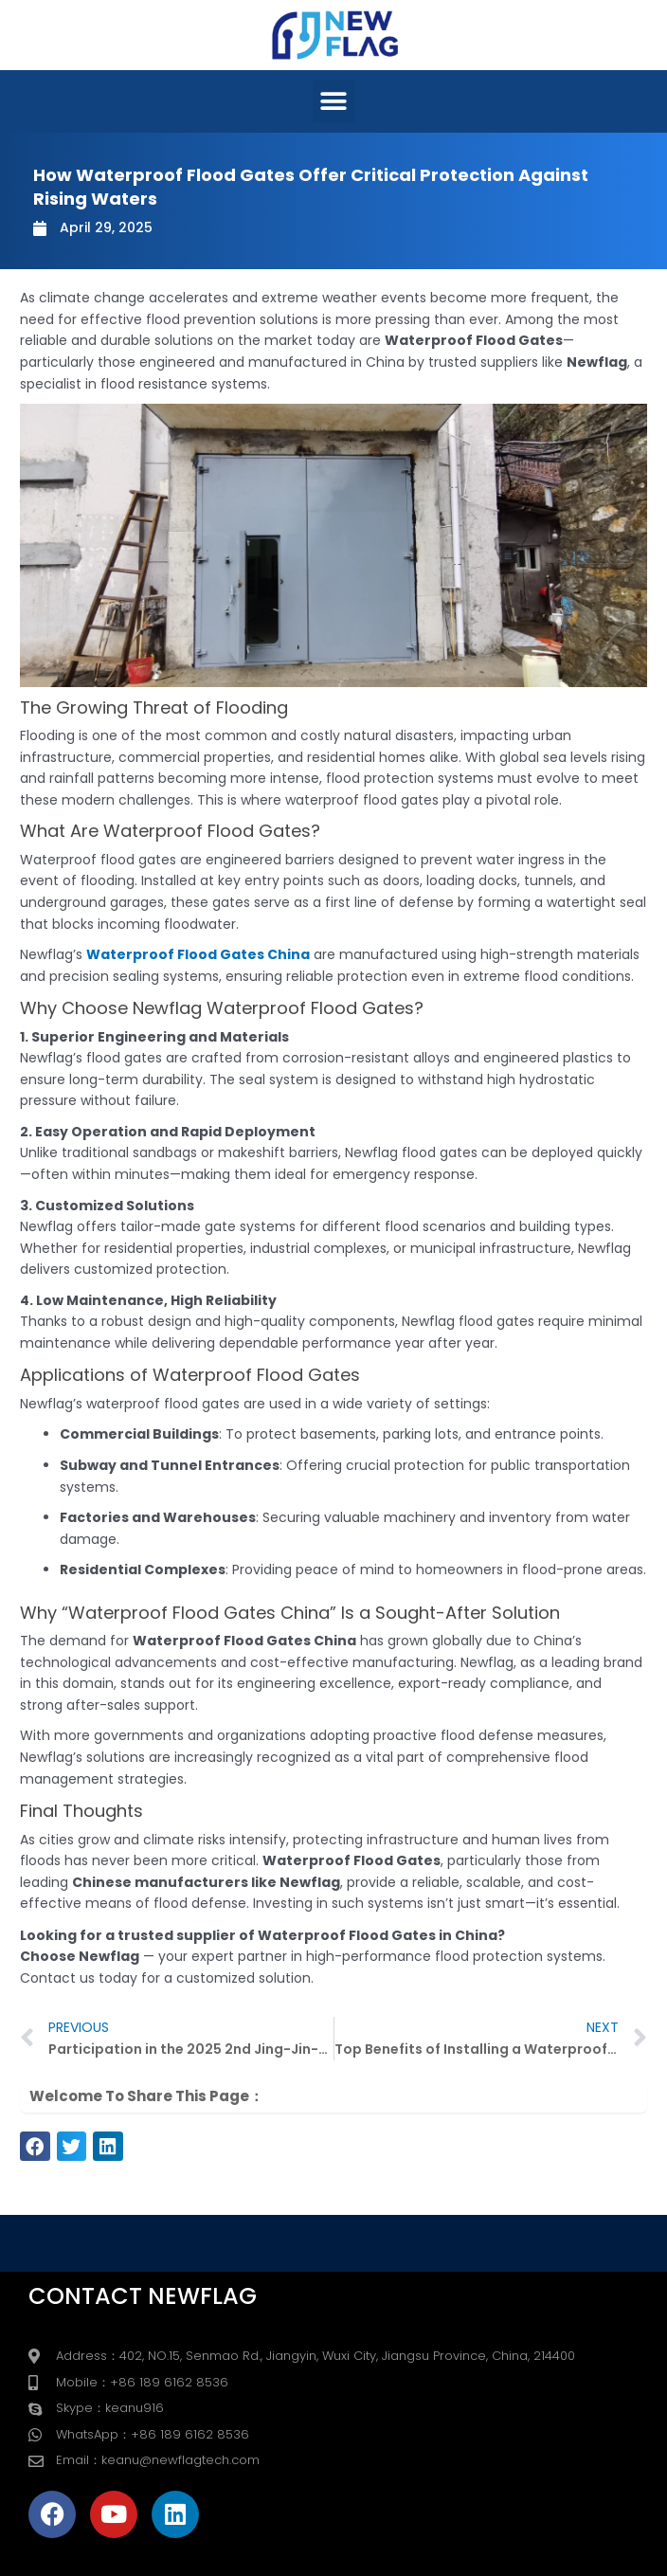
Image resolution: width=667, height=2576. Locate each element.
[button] (334, 101)
